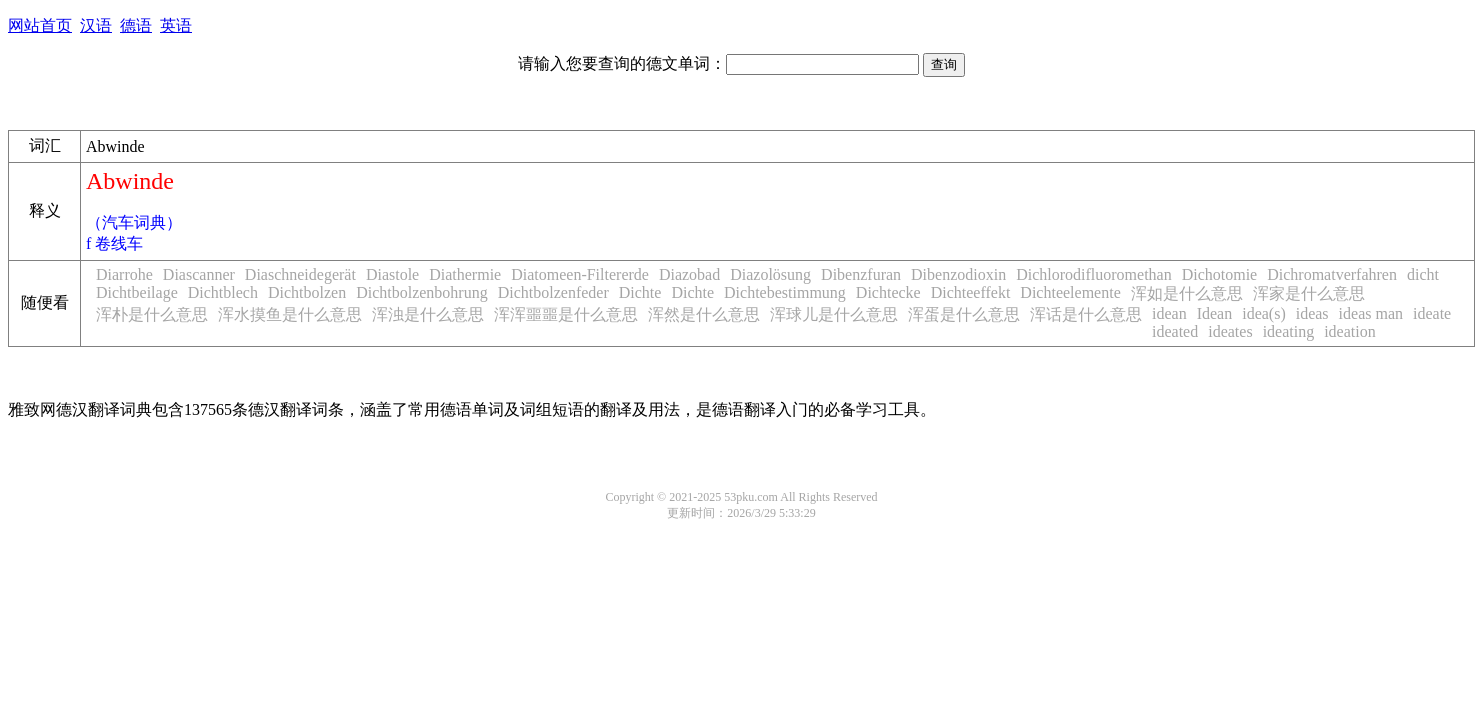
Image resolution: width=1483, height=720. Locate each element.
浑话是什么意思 (1086, 314)
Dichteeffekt (971, 292)
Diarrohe (124, 274)
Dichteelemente (1070, 292)
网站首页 (40, 25)
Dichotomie (1220, 274)
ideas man (1371, 313)
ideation (1350, 331)
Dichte (640, 292)
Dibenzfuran (861, 274)
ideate (1432, 313)
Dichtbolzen (307, 292)
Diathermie (465, 274)
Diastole (392, 274)
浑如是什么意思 (1187, 293)
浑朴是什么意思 (152, 314)
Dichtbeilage (137, 292)
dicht (1423, 274)
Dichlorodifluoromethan (1094, 274)
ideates (1230, 331)
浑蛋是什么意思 (964, 314)
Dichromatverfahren (1332, 274)
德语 (136, 25)
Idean (1215, 313)
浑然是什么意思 (704, 314)
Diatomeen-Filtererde (580, 274)
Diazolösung (770, 274)
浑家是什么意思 (1309, 293)
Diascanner (199, 274)
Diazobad (689, 274)
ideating (1289, 331)
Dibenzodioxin (958, 274)
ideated (1175, 331)
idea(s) (1264, 313)
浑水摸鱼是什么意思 (290, 314)
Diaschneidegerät (300, 274)
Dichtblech (223, 292)
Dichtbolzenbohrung (422, 292)
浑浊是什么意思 (428, 314)
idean (1169, 313)
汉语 (96, 25)
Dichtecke (888, 292)
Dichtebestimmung (785, 292)
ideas (1312, 313)
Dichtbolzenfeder (553, 292)
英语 (176, 25)
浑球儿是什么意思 (834, 314)
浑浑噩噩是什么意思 (566, 314)
